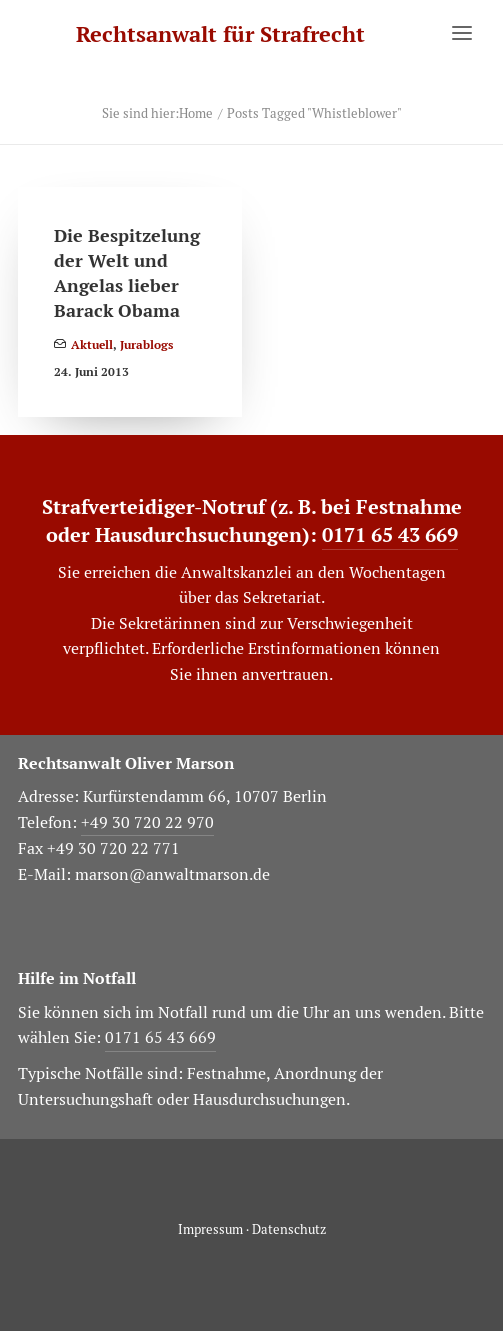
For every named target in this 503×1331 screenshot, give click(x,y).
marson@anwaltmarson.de (172, 874)
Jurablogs (146, 345)
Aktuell (92, 345)
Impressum (210, 1229)
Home (196, 113)
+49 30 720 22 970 (147, 822)
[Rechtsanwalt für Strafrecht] (220, 34)
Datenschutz (289, 1229)
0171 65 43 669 (390, 535)
